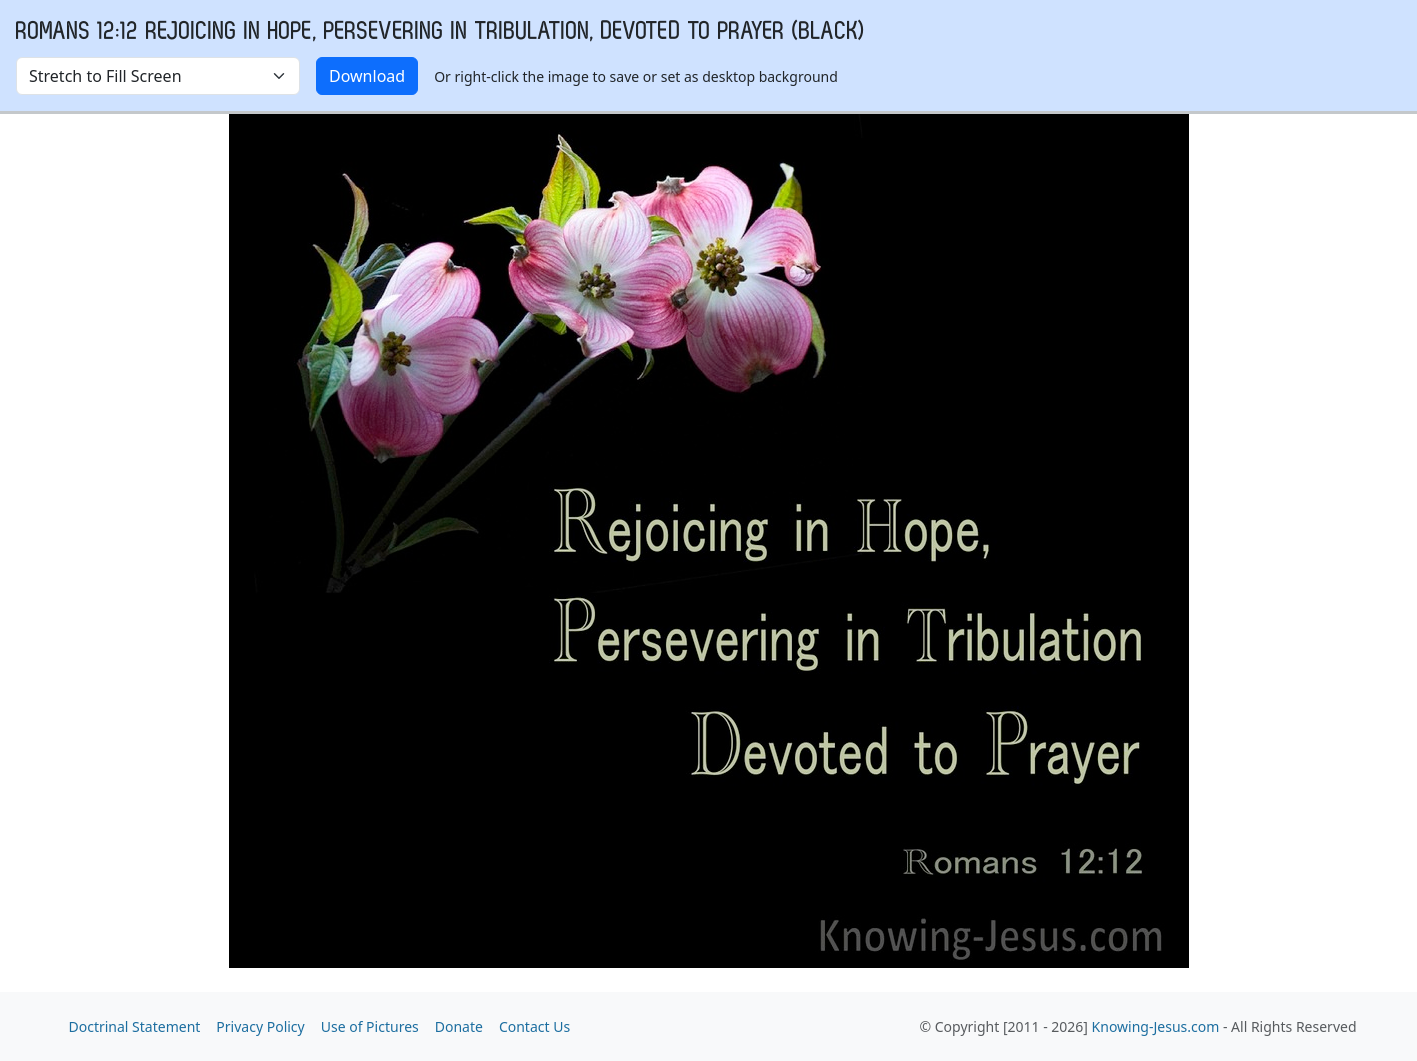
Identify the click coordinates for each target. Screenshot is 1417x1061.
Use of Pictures (370, 1026)
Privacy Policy (260, 1026)
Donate (459, 1026)
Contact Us (534, 1026)
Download (367, 76)
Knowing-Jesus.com (1156, 1026)
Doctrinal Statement (135, 1026)
